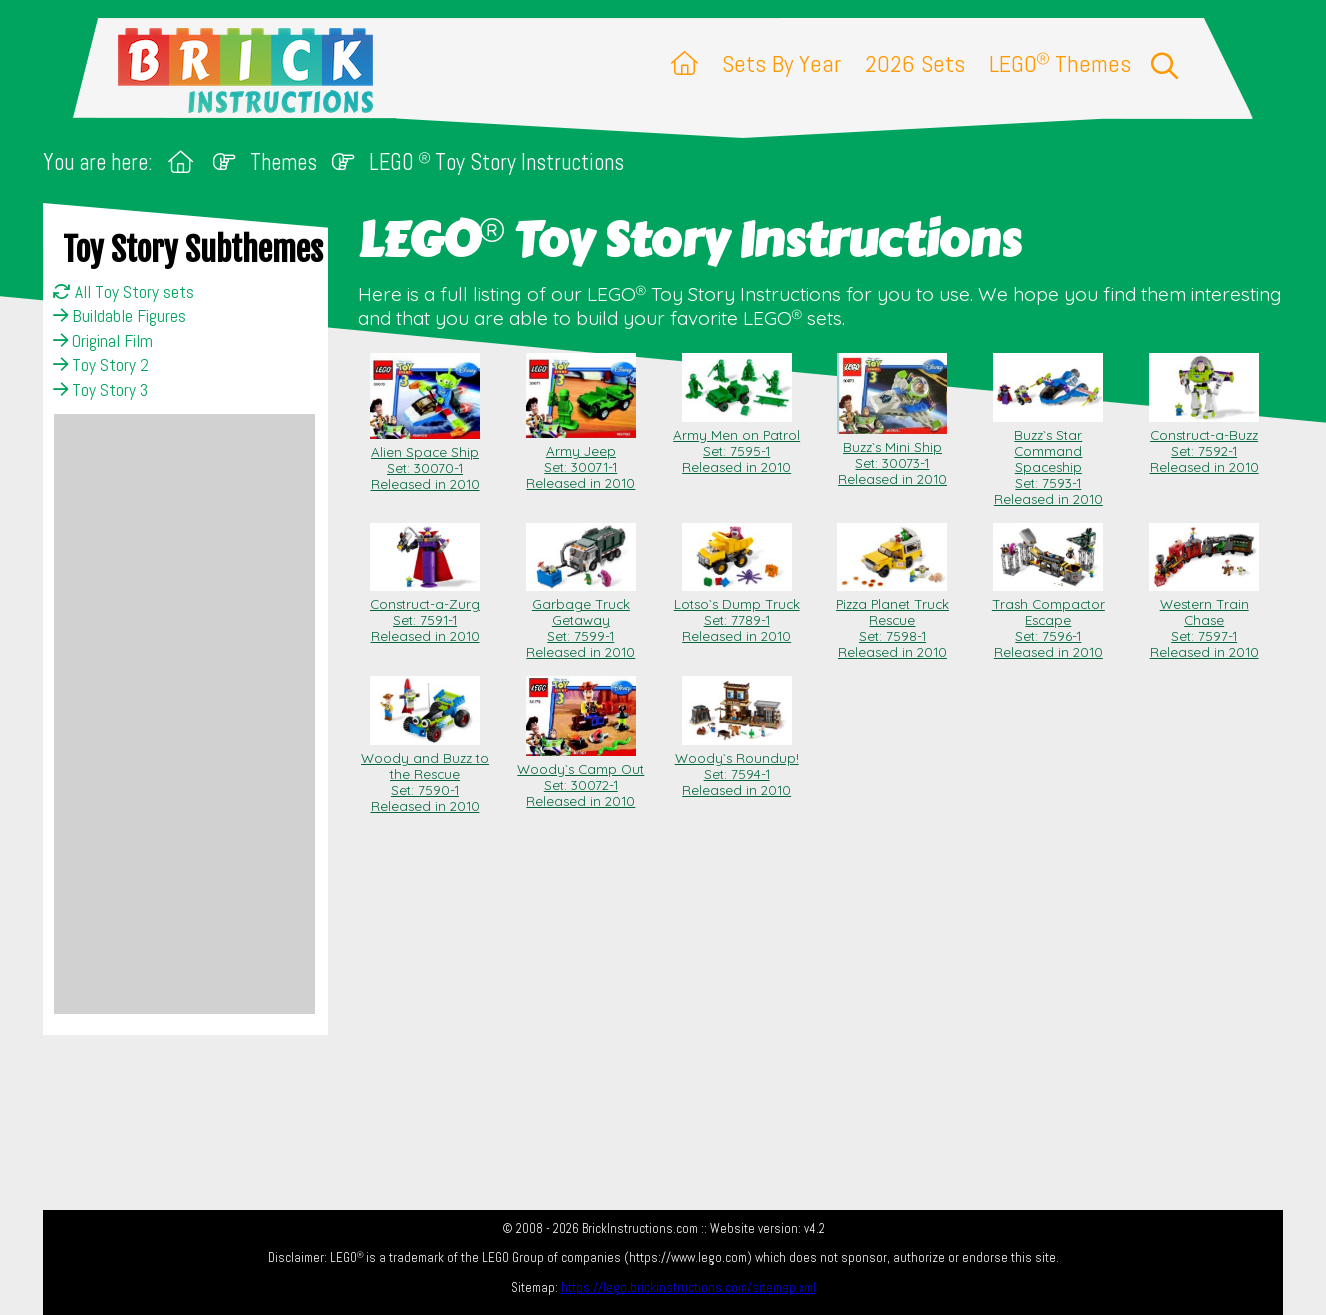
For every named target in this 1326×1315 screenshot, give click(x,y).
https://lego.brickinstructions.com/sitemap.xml (688, 1287)
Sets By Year (781, 63)
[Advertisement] (184, 714)
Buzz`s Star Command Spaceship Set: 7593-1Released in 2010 (1048, 459)
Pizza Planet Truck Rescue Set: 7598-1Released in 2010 (892, 620)
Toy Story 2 (101, 365)
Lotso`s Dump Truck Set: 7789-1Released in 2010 (737, 612)
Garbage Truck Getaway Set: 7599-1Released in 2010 (581, 620)
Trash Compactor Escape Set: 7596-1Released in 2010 (1048, 620)
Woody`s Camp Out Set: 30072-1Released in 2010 (580, 777)
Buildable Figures (119, 316)
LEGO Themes (1060, 63)
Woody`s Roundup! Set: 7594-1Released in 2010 (737, 766)
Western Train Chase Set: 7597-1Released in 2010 (1204, 620)
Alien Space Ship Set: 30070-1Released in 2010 (425, 460)
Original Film (103, 341)
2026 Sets (915, 63)
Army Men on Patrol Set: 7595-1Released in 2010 (736, 443)
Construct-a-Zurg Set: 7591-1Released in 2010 (425, 612)
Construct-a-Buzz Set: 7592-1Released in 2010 (1204, 443)
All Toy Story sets (123, 292)
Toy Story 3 (100, 390)
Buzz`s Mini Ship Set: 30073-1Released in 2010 (892, 455)
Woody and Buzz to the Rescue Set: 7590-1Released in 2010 (425, 774)
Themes (283, 162)
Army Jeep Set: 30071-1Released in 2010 (581, 459)
